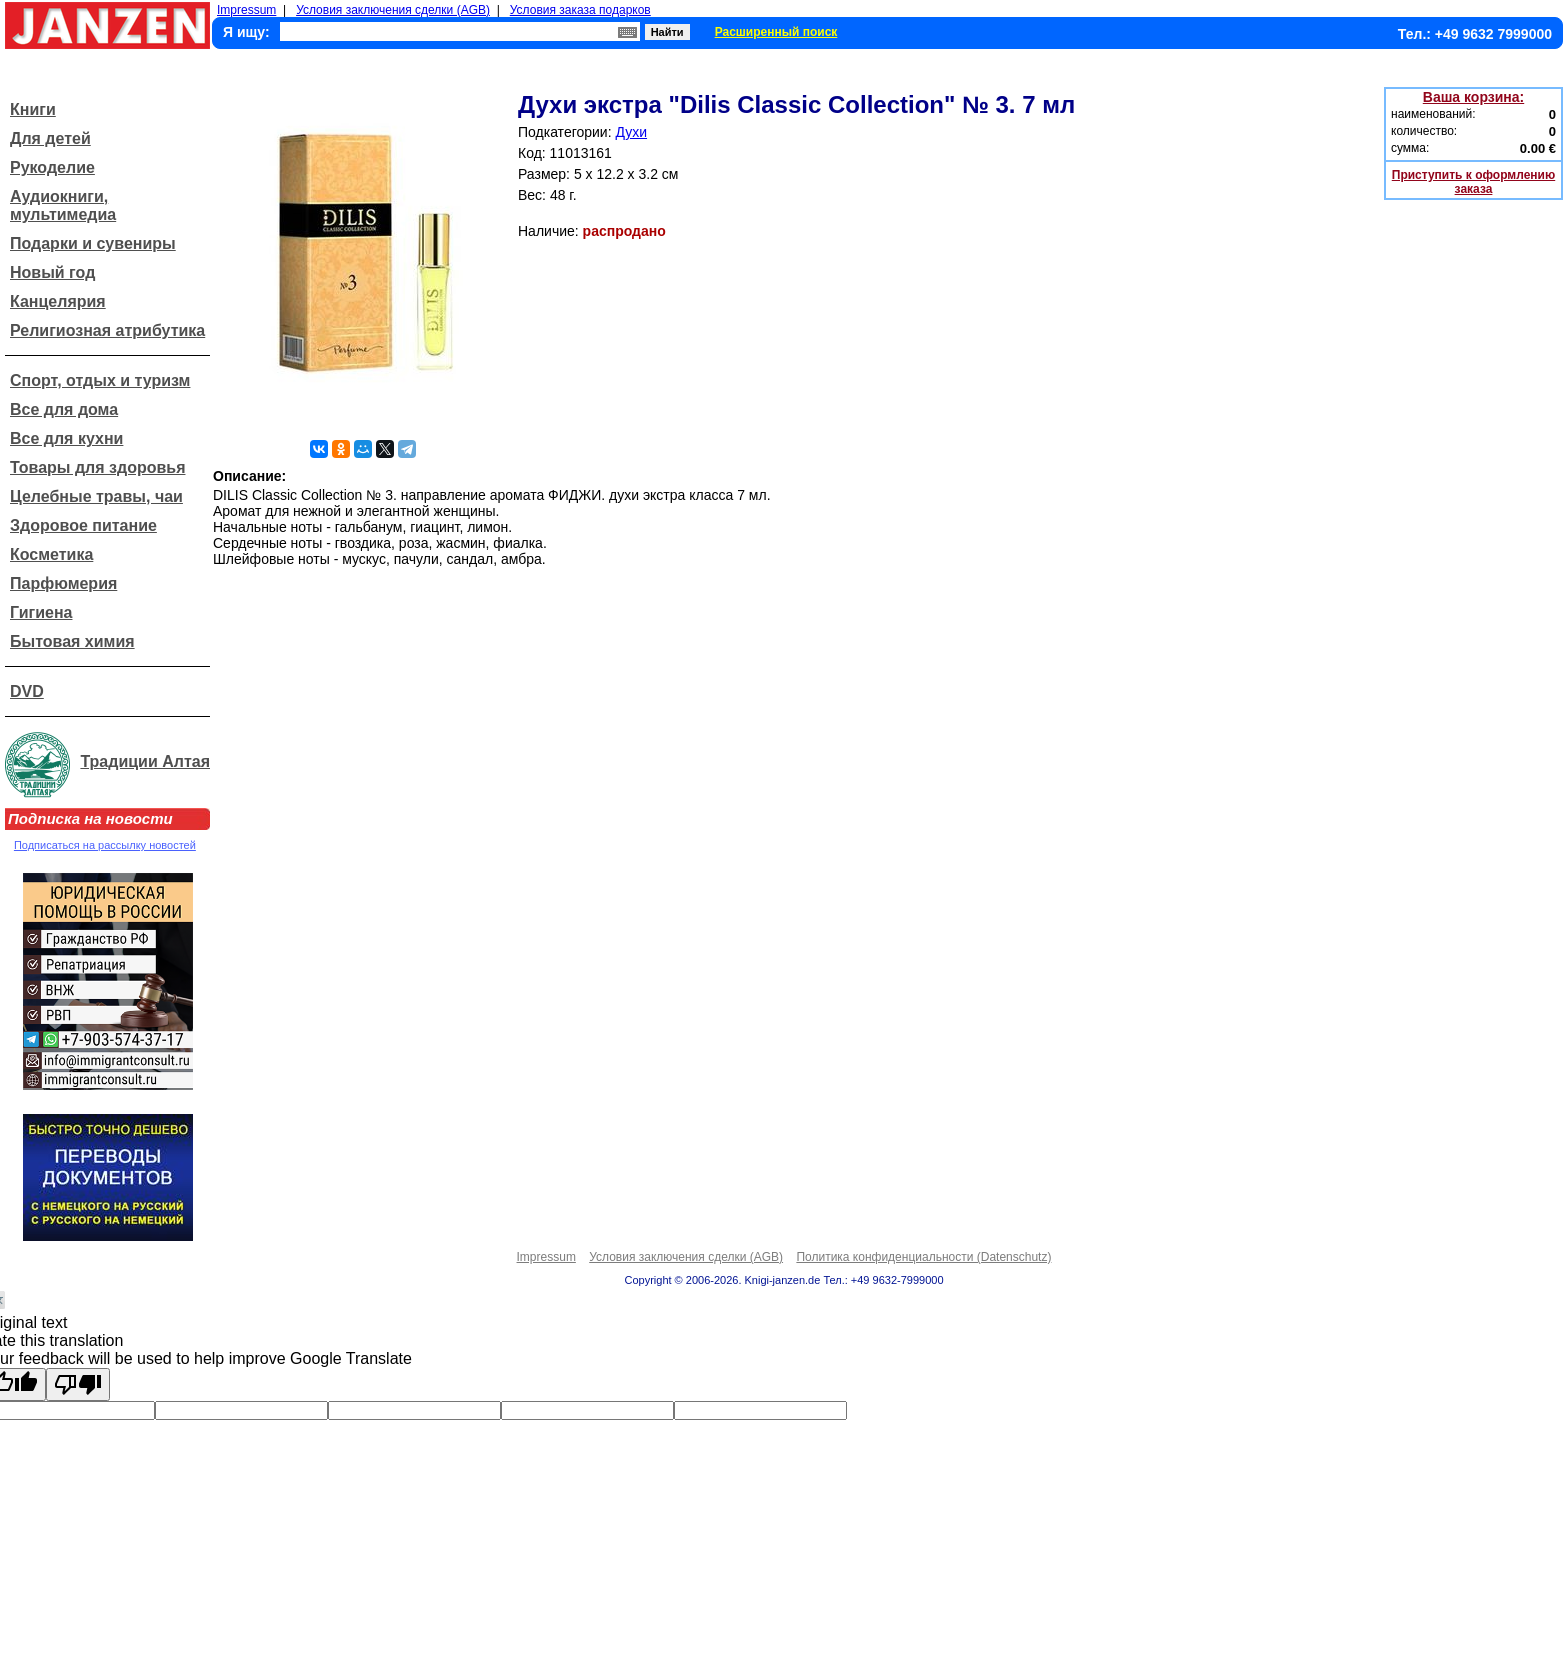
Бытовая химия (72, 641)
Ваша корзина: (1473, 97)
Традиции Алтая (145, 761)
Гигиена (41, 612)
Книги (33, 109)
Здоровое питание (83, 525)
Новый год (52, 272)
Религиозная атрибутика (107, 330)
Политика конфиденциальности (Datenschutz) (923, 1257)
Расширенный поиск (776, 32)
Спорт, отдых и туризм (100, 380)
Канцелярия (58, 301)
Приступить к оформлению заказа (1473, 182)
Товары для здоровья (97, 467)
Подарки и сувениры (93, 243)
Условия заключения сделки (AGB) (393, 10)
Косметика (51, 554)
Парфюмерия (63, 583)
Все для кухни (66, 438)
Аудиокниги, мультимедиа (63, 205)
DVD (27, 691)
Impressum (246, 10)
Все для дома (64, 409)
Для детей (50, 138)
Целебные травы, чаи (96, 496)
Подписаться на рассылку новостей (105, 845)
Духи (631, 132)
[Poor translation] (78, 1384)
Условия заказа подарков (580, 10)
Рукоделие (52, 167)
